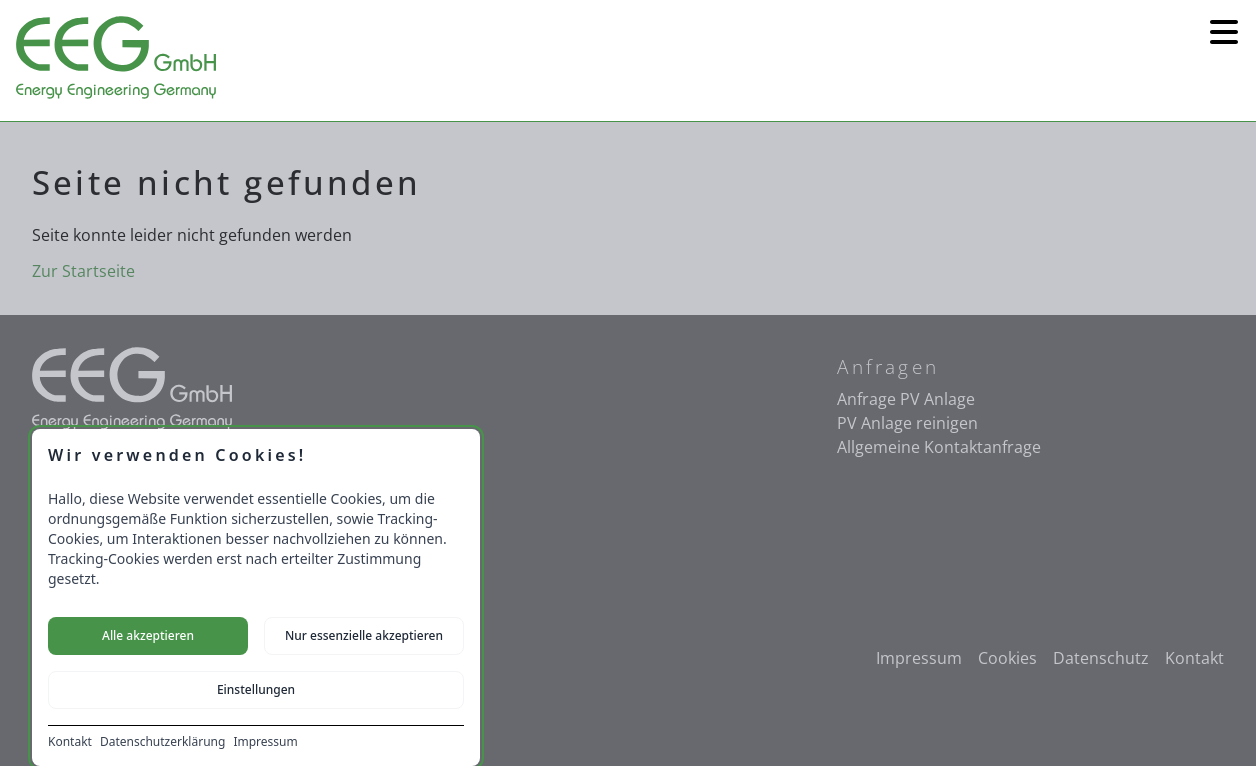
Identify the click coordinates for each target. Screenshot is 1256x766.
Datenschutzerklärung (162, 742)
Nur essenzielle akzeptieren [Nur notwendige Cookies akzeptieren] (364, 635)
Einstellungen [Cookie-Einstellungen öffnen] (256, 689)
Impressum (265, 742)
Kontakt (70, 742)
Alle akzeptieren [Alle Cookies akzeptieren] (148, 635)
